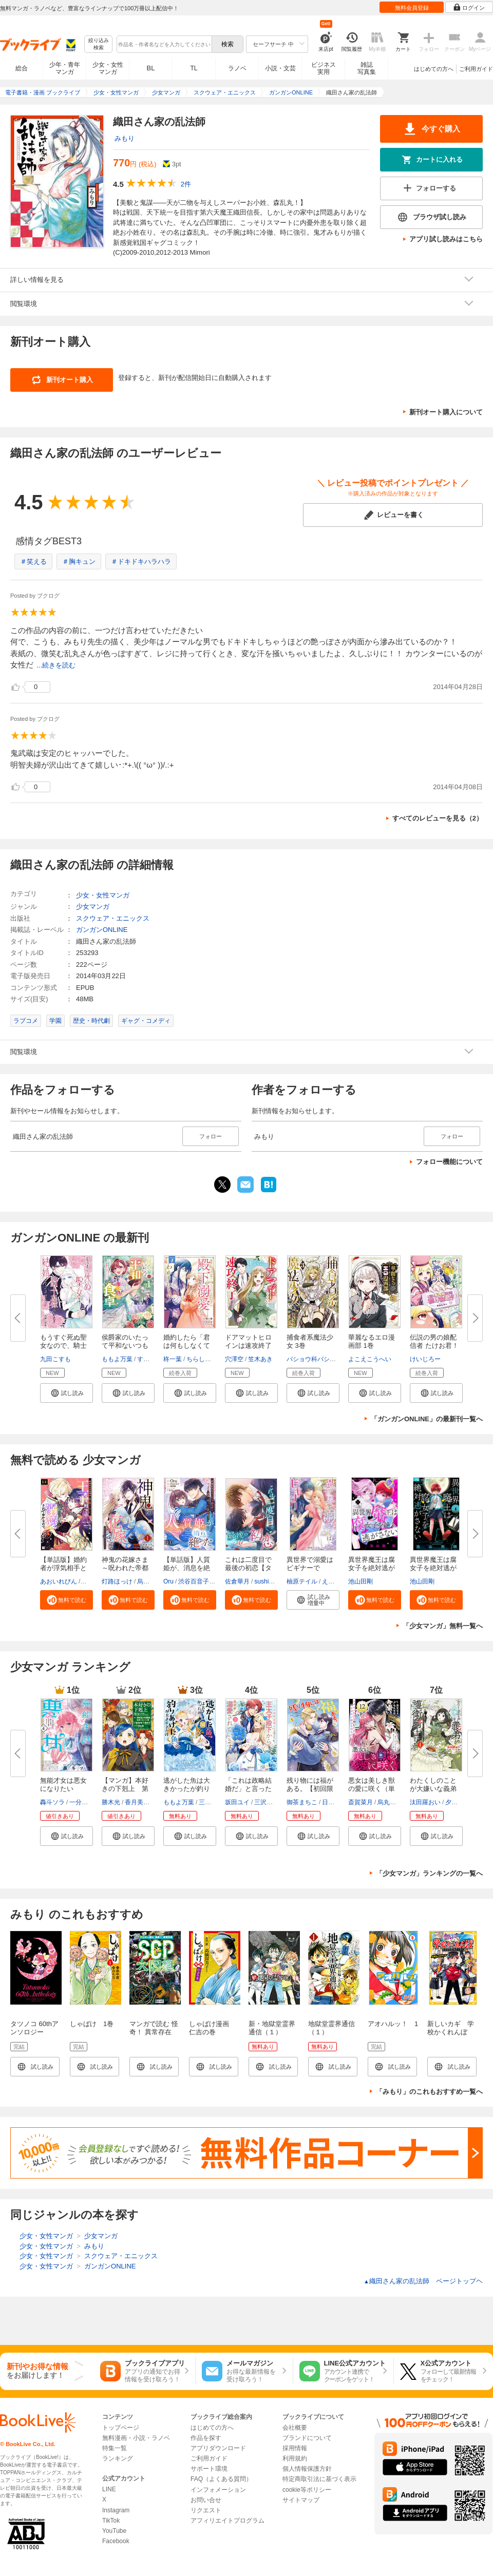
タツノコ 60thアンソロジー (34, 2028)
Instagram (115, 2510)
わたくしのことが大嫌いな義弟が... (433, 1789)
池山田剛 (360, 1581)
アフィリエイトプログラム (227, 2520)
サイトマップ (300, 2500)
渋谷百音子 (193, 1581)
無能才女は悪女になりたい (63, 1784)
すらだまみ (152, 1359)
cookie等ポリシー (306, 2489)
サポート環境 (209, 2468)
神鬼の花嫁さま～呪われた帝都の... (125, 1568)
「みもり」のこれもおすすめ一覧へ (429, 2091)
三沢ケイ (266, 1802)
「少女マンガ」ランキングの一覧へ (429, 1873)
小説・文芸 (280, 68)
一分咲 (78, 1802)
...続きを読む (55, 665)
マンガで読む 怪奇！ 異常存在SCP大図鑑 (153, 2032)
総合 (21, 68)
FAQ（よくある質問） (221, 2479)
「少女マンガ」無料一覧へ (443, 1626)
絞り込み (98, 44)
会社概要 (294, 2427)
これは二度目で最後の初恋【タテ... (248, 1568)
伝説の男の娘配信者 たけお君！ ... (434, 1345)
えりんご (334, 1581)
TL (193, 68)
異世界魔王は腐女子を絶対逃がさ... (371, 1568)
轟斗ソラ (52, 1802)
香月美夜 (137, 1802)
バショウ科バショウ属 (317, 1359)
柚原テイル (302, 1581)
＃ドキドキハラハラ (141, 561)
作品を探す (206, 2437)
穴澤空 (234, 1359)
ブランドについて (307, 2437)
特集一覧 (114, 2448)
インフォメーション (218, 2489)
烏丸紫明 (149, 1581)
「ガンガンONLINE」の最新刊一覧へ (427, 1419)
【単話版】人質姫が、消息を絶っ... (186, 1568)
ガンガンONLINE (101, 929)
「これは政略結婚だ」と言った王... (248, 1789)
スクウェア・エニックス (112, 918)
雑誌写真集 (366, 68)
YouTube (114, 2530)
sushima (265, 1581)
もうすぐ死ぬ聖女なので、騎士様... (63, 1345)
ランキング (117, 2458)
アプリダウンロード (218, 2448)
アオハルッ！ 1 (393, 2024)
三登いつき (214, 1802)
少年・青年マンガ (64, 68)
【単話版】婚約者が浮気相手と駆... (63, 1568)
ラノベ (237, 68)
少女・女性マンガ (107, 68)
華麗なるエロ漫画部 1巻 (371, 1341)
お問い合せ (206, 2500)
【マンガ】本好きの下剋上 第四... (125, 1789)
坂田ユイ (237, 1802)
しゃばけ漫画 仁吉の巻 (212, 2028)
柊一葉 (172, 1359)
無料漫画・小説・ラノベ (136, 2437)
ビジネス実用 (323, 68)
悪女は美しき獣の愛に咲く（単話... (371, 1789)
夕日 (451, 1802)
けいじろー (425, 1359)
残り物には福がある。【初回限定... (310, 1789)
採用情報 (294, 2448)
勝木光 (111, 1802)
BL (151, 68)
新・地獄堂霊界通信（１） (272, 2028)
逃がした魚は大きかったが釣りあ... (186, 1789)
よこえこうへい (369, 1359)
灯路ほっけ (117, 1581)
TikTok (111, 2520)
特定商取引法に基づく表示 (319, 2479)
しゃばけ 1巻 (91, 2024)
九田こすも (55, 1359)
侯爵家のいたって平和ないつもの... (125, 1345)
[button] (66, 1393)
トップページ (120, 2427)
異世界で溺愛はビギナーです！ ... (310, 1568)
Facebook (115, 2541)
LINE (109, 2489)
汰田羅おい (425, 1802)
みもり (125, 138)
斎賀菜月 (360, 1802)
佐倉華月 (237, 1581)
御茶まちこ (302, 1802)
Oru (168, 1581)
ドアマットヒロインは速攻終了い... (248, 1345)
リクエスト (206, 2510)
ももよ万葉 (117, 1359)
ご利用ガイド (476, 69)
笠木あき (260, 1359)
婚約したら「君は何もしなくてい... (186, 1345)
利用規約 (294, 2458)
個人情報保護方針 (307, 2468)
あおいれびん (58, 1581)
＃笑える (33, 561)
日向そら (334, 1802)
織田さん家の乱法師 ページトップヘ (423, 2281)
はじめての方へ (433, 69)
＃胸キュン (79, 561)
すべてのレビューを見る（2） (437, 818)
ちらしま (198, 1359)
